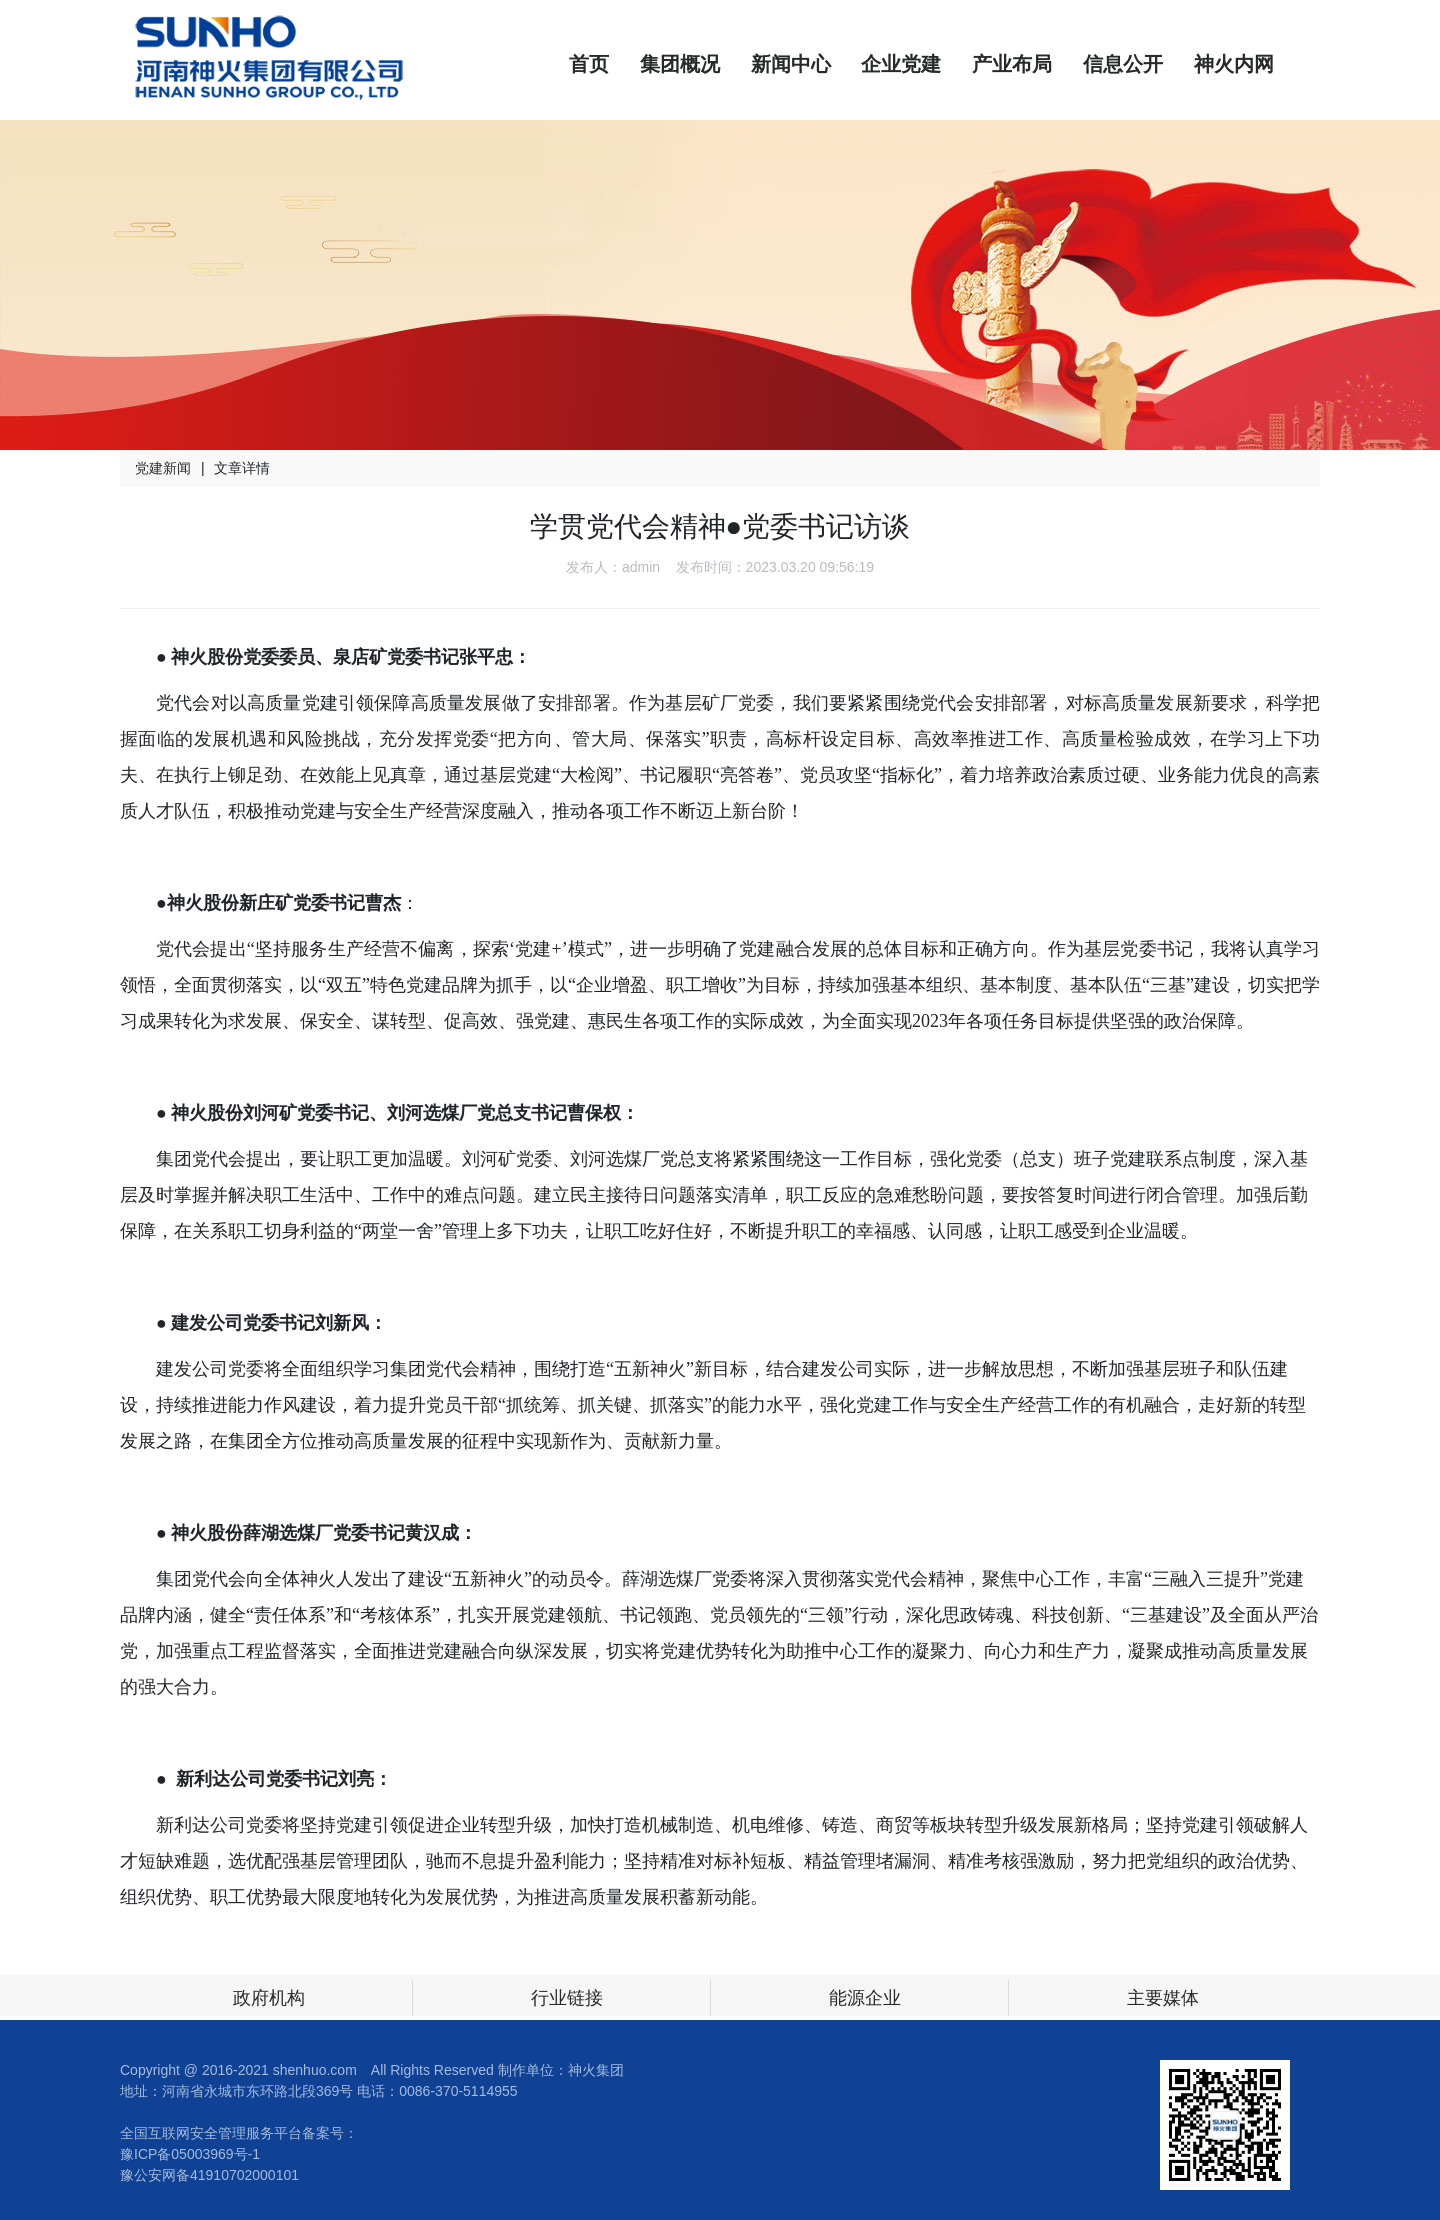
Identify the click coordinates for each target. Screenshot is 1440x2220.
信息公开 (1123, 64)
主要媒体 (1163, 1998)
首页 (589, 64)
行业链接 (567, 1998)
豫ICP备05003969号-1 (190, 2154)
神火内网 (1234, 64)
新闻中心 (791, 64)
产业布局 (1012, 64)
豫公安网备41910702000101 (209, 2175)
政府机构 (269, 1998)
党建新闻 (163, 468)
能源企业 (865, 1998)
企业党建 (901, 64)
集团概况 (680, 64)
